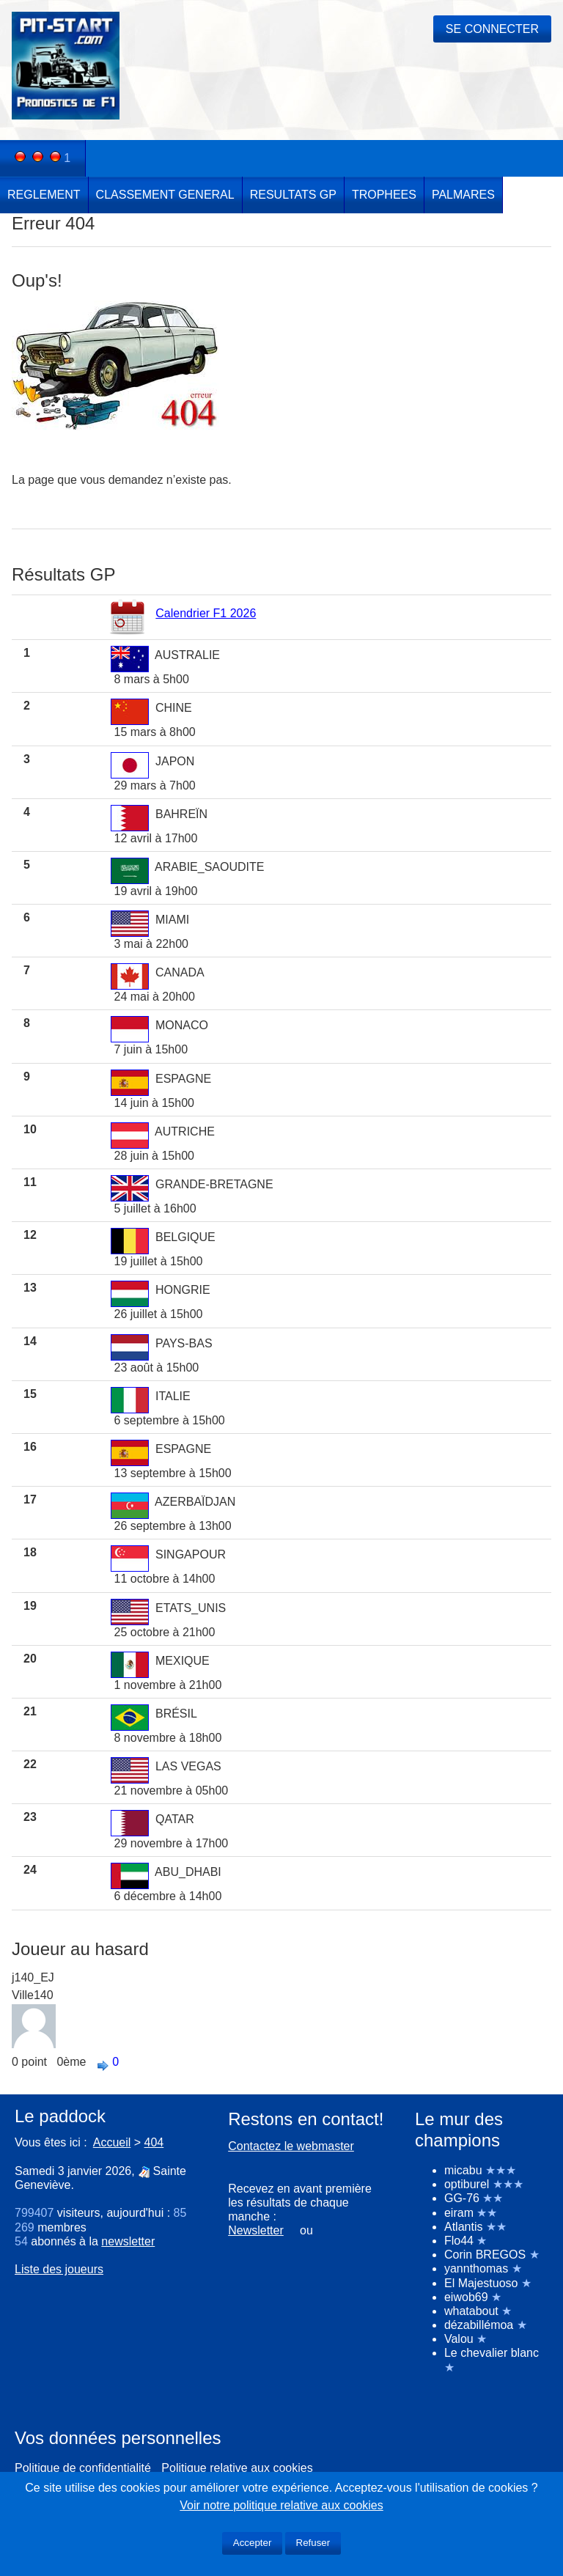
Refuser (313, 2542)
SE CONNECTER (492, 29)
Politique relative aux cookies (236, 2468)
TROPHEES (384, 194)
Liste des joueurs (59, 2269)
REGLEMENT (44, 194)
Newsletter (256, 2230)
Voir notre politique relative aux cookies (281, 2505)
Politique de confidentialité (83, 2468)
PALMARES (463, 194)
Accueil (112, 2142)
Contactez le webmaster (291, 2146)
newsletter (128, 2241)
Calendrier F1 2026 (205, 613)
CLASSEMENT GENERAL (165, 194)
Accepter (252, 2542)
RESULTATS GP (293, 194)
